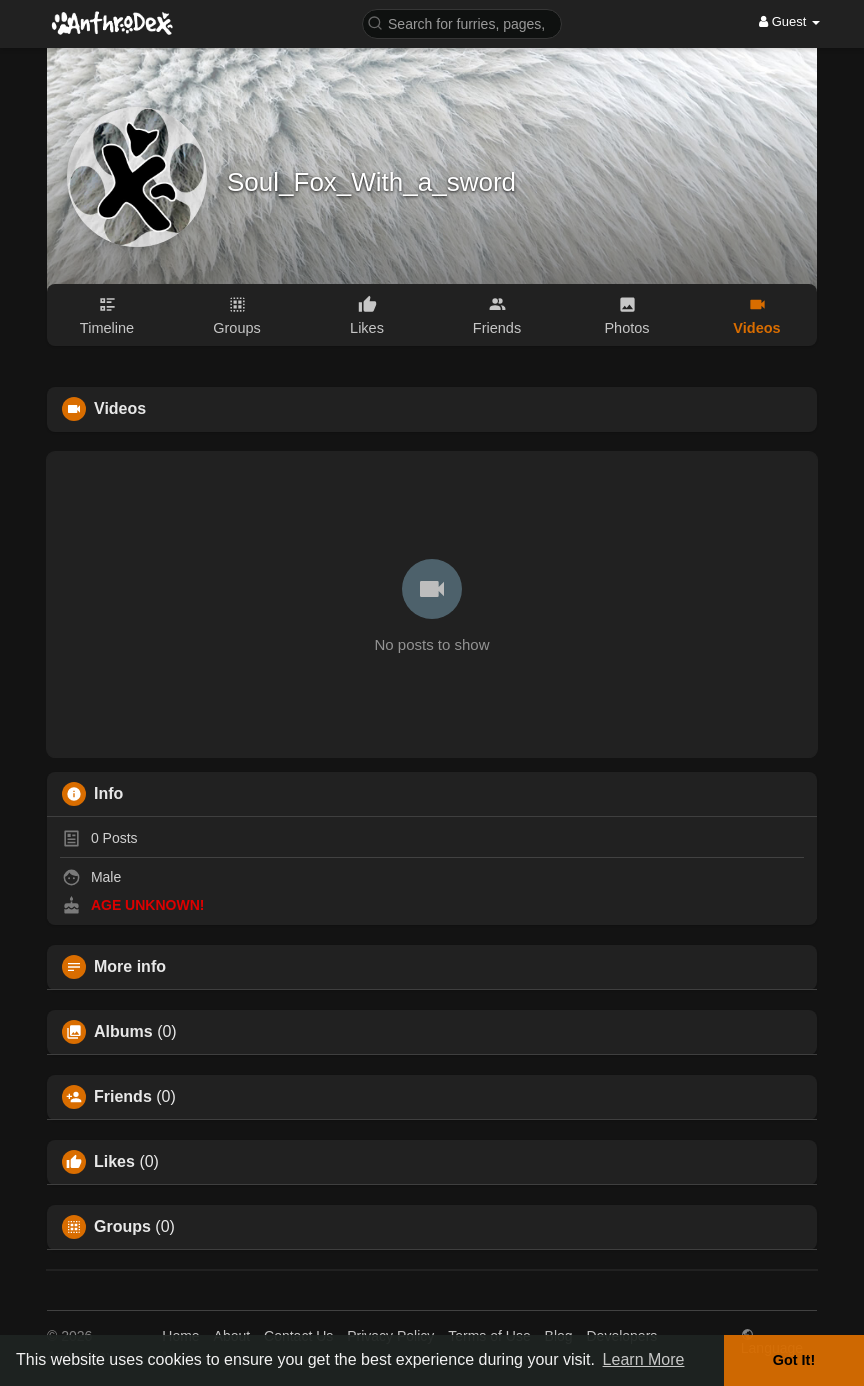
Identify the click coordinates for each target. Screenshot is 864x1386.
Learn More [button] (644, 1359)
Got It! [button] (794, 1360)
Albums (123, 1032)
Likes (114, 1162)
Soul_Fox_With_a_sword (371, 182)
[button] (462, 22)
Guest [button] (789, 21)
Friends (123, 1097)
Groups (122, 1227)
